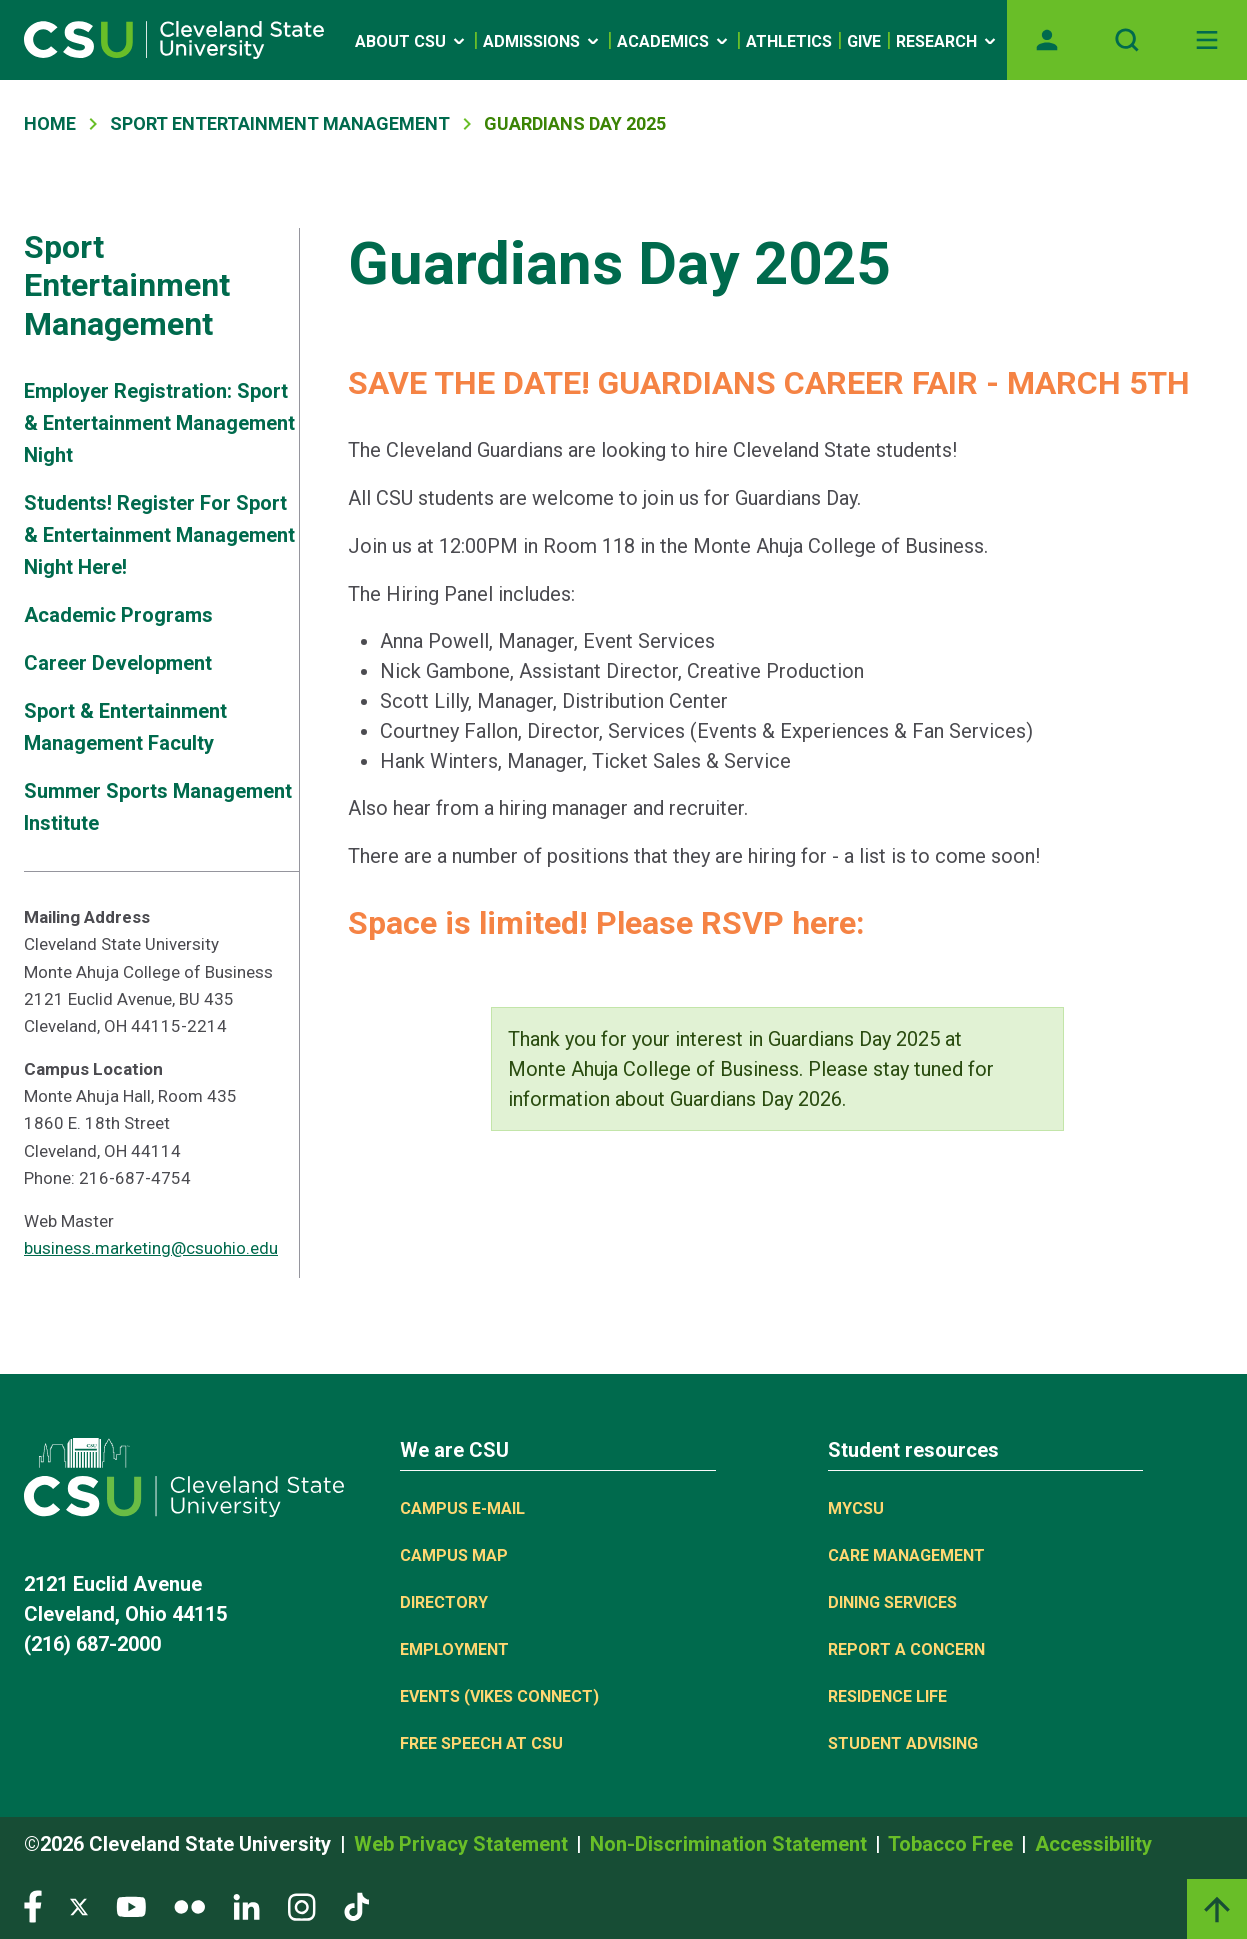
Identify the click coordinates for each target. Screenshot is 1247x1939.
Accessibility (1093, 1844)
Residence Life (887, 1696)
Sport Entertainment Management (280, 123)
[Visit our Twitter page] (79, 1905)
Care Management (906, 1555)
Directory (444, 1602)
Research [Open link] (947, 41)
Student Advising (903, 1743)
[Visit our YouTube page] (131, 1905)
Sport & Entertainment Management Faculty (125, 727)
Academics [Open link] (674, 41)
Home (50, 123)
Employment (454, 1649)
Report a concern (906, 1649)
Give (864, 41)
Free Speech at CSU (481, 1743)
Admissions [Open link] (542, 41)
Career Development (118, 663)
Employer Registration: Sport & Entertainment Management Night (159, 423)
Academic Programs (118, 615)
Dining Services (892, 1602)
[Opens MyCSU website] (1047, 40)
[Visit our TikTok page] (356, 1905)
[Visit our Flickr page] (189, 1905)
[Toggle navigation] (1207, 40)
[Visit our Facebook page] (33, 1905)
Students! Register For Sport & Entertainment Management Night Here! (159, 535)
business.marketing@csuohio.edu (151, 1248)
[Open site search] (1127, 40)
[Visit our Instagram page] (302, 1905)
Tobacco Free (953, 1844)
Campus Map (454, 1555)
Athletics (789, 41)
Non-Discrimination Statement (731, 1844)
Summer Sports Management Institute (158, 807)
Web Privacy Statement (463, 1844)
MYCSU (856, 1508)
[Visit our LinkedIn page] (246, 1905)
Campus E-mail (462, 1508)
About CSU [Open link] (411, 41)
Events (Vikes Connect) (499, 1696)
